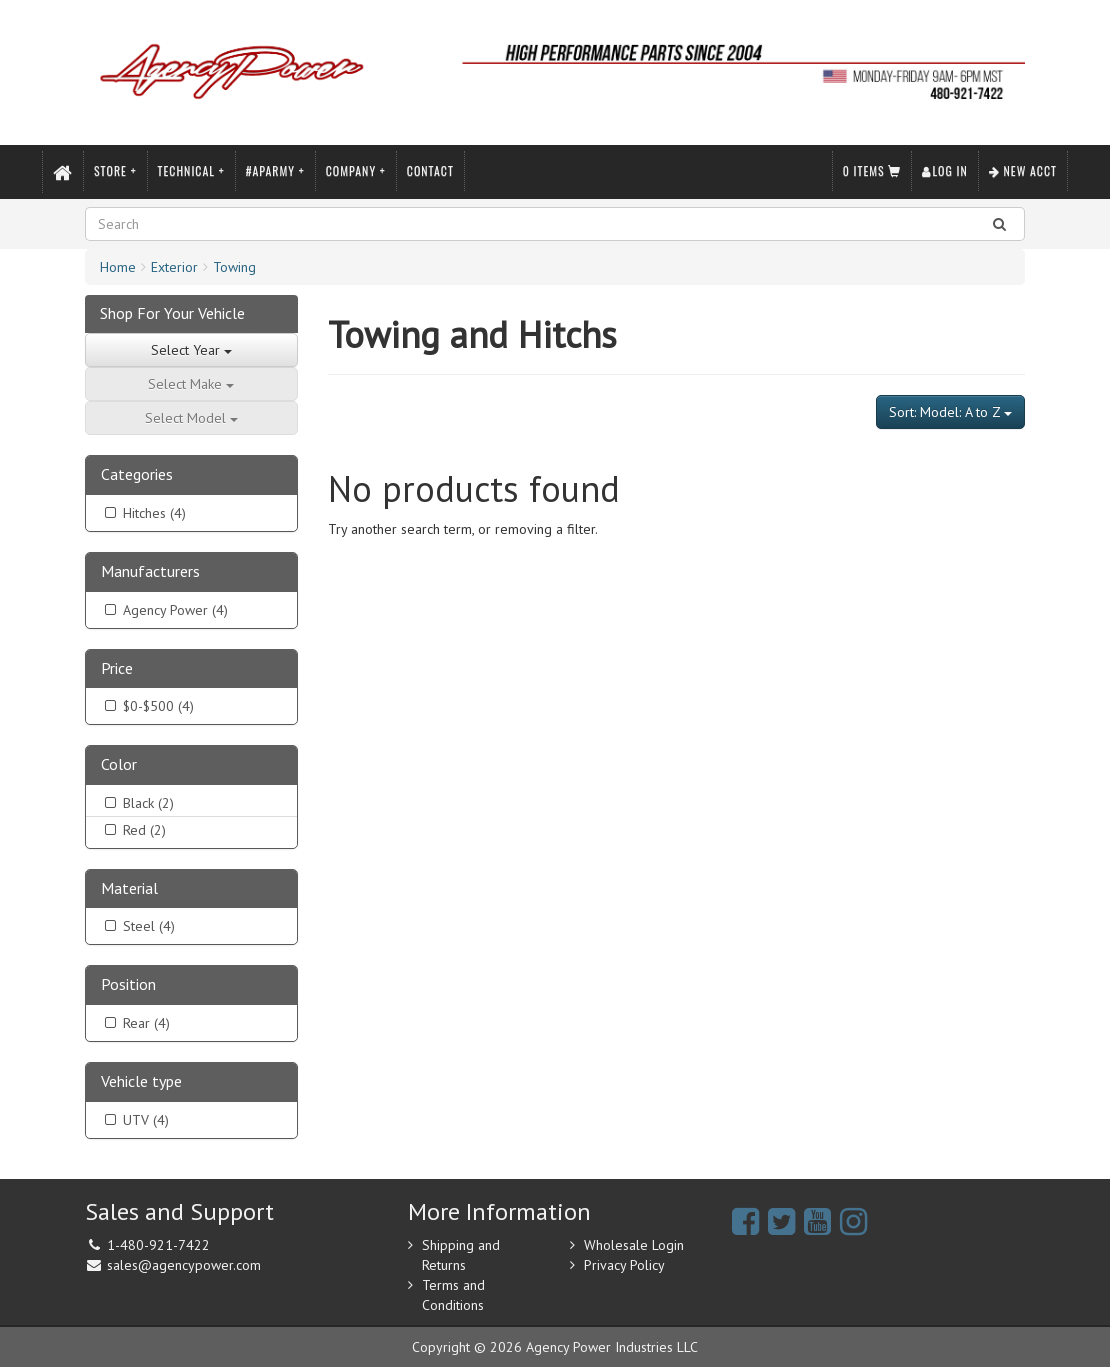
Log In (944, 170)
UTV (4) (135, 1120)
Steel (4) (138, 926)
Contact (430, 170)
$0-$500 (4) (147, 706)
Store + (115, 170)
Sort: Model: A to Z (950, 412)
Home (118, 267)
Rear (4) (135, 1023)
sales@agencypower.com (184, 1265)
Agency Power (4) (164, 610)
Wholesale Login (634, 1245)
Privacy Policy (624, 1265)
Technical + (191, 170)
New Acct (1023, 170)
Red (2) (133, 830)
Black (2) (137, 803)
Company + (356, 170)
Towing (234, 267)
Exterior (174, 267)
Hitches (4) (143, 513)
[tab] (191, 475)
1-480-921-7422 (158, 1245)
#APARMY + (275, 170)
